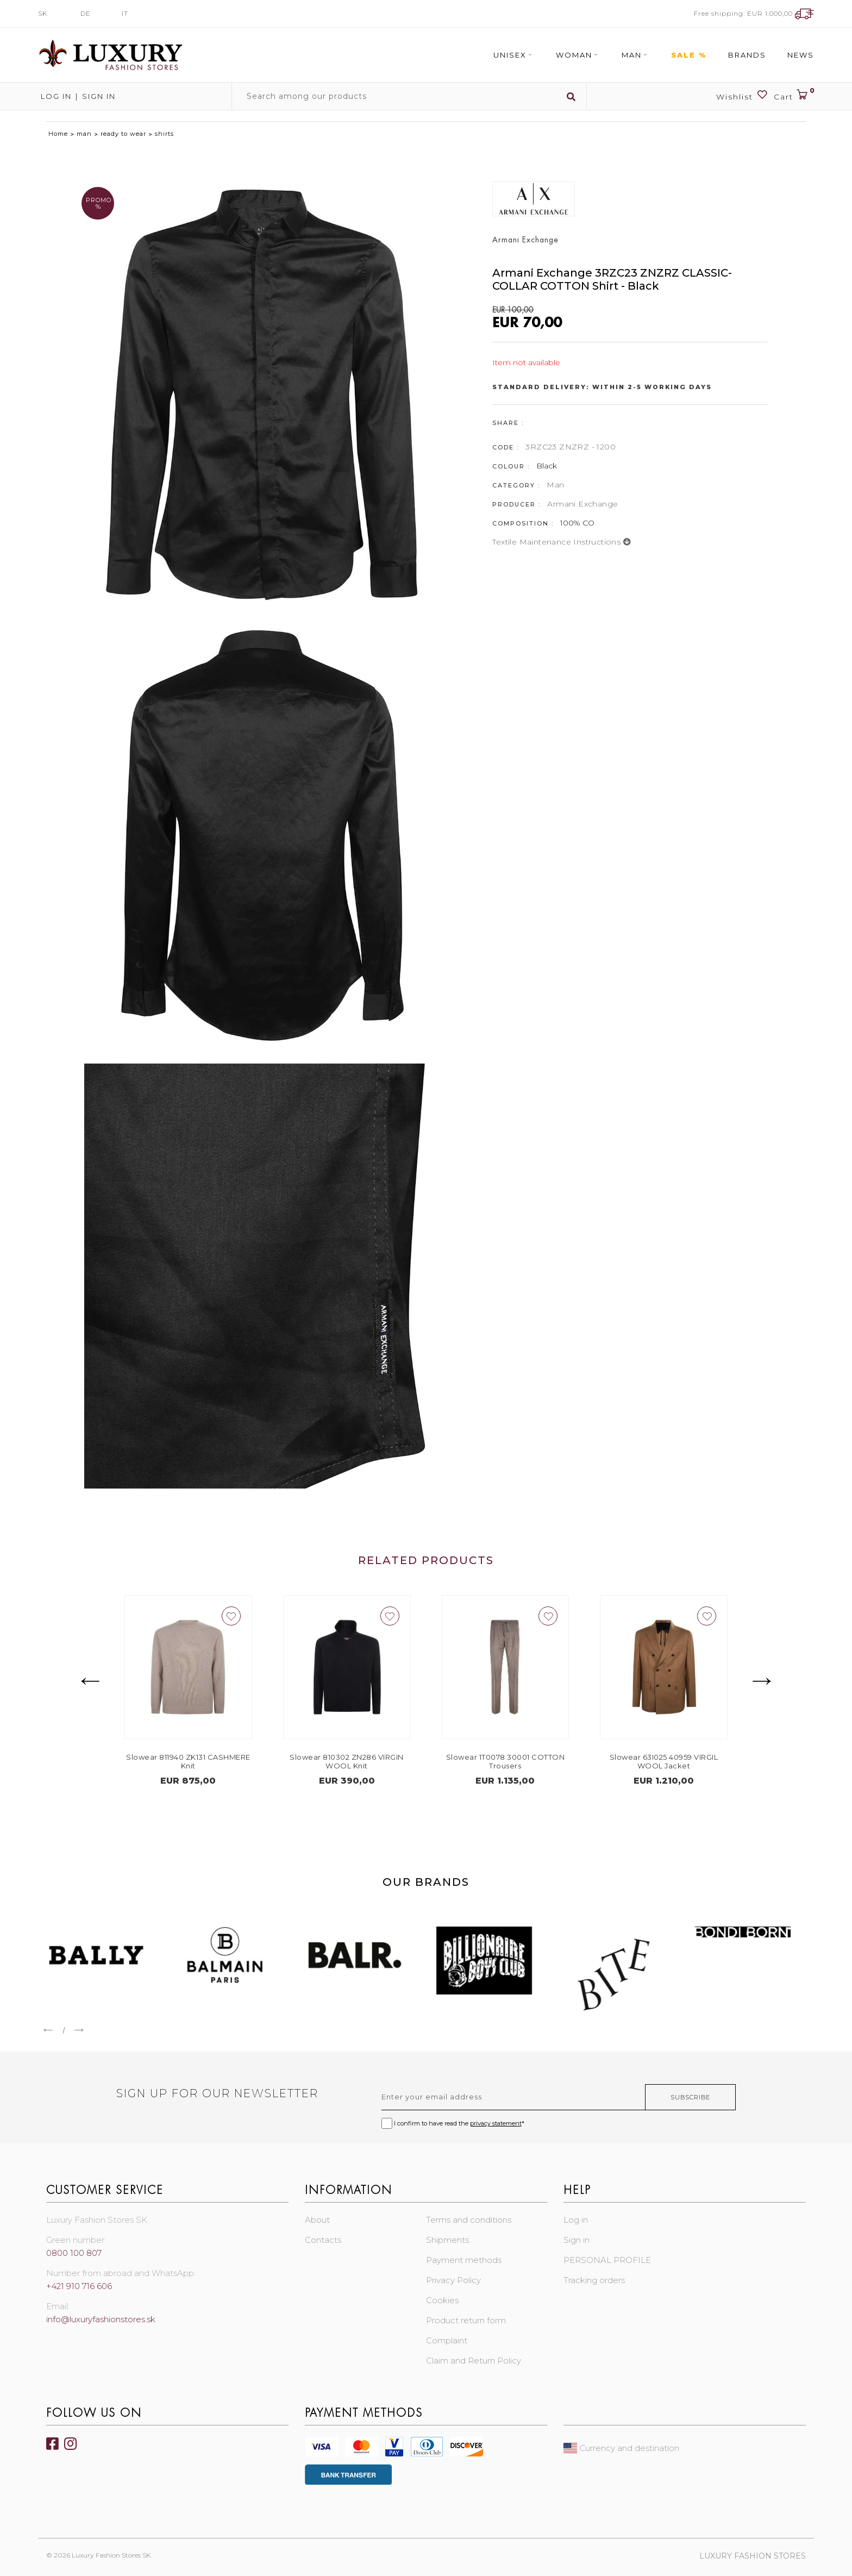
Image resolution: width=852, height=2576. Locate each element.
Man (636, 55)
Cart (794, 95)
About (317, 2220)
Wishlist (742, 95)
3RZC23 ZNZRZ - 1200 (570, 447)
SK (42, 13)
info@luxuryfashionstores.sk (100, 2319)
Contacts (323, 2240)
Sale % (689, 55)
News (800, 55)
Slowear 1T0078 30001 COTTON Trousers (531, 1761)
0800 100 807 (74, 2253)
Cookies (442, 2300)
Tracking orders (594, 2280)
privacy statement (496, 2123)
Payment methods (464, 2260)
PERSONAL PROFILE (607, 2260)
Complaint (446, 2340)
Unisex (514, 55)
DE (85, 13)
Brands (747, 55)
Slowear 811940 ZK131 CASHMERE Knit (215, 1761)
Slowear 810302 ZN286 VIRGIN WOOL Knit (373, 1761)
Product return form (466, 2320)
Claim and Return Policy (473, 2360)
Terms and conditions (468, 2220)
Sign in (99, 96)
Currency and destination (621, 2448)
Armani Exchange (582, 504)
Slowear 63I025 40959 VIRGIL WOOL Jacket (690, 1761)
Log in (55, 96)
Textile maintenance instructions (561, 542)
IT (125, 13)
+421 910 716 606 (79, 2286)
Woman (578, 55)
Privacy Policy (453, 2280)
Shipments (447, 2240)
